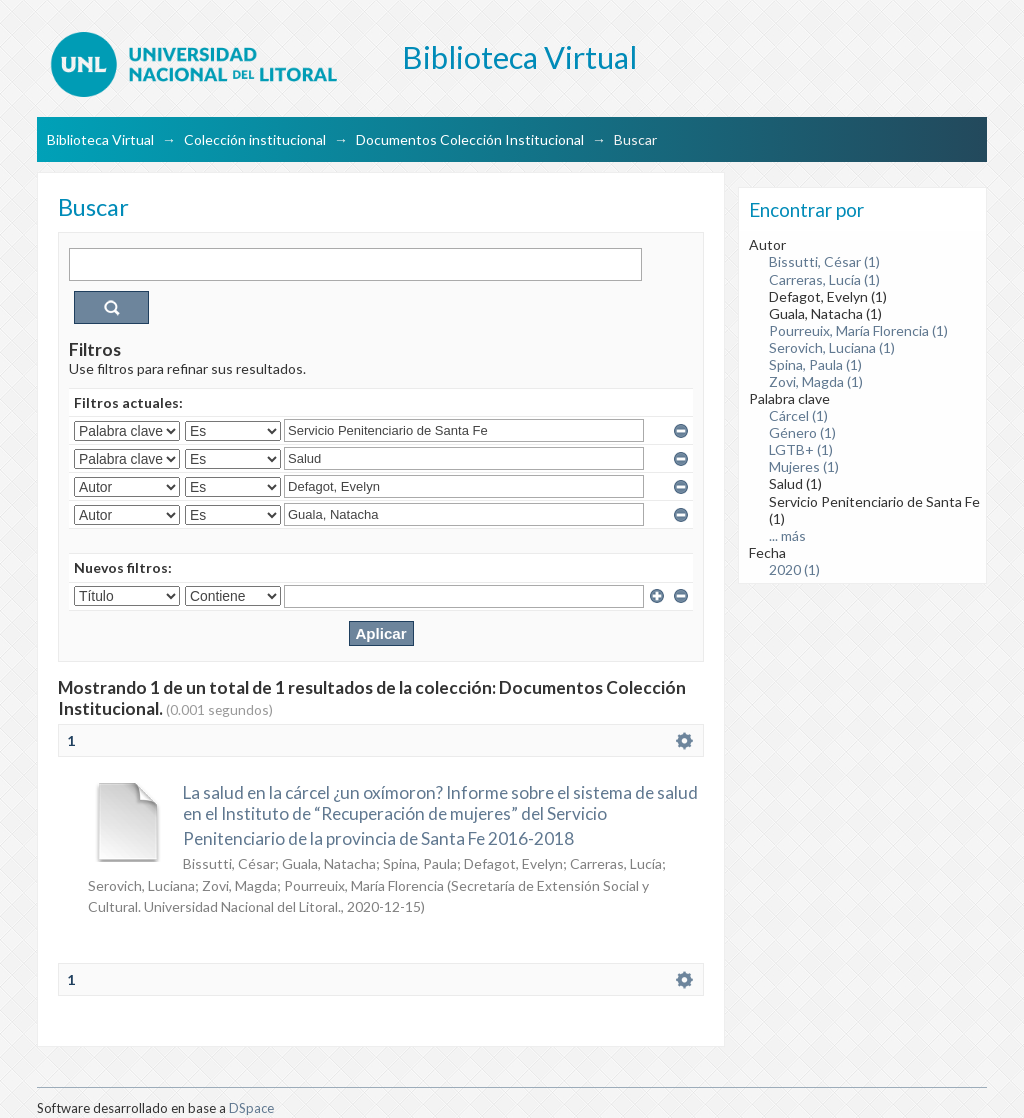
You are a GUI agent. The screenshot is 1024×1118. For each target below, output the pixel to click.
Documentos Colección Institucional (470, 139)
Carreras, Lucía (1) (824, 279)
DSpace (251, 1108)
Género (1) (802, 432)
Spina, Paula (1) (815, 364)
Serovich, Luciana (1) (832, 347)
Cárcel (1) (798, 415)
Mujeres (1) (804, 466)
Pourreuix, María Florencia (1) (858, 330)
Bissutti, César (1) (824, 261)
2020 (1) (794, 569)
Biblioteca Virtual (100, 139)
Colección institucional (255, 139)
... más (787, 535)
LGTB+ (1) (801, 449)
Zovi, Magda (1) (816, 381)
